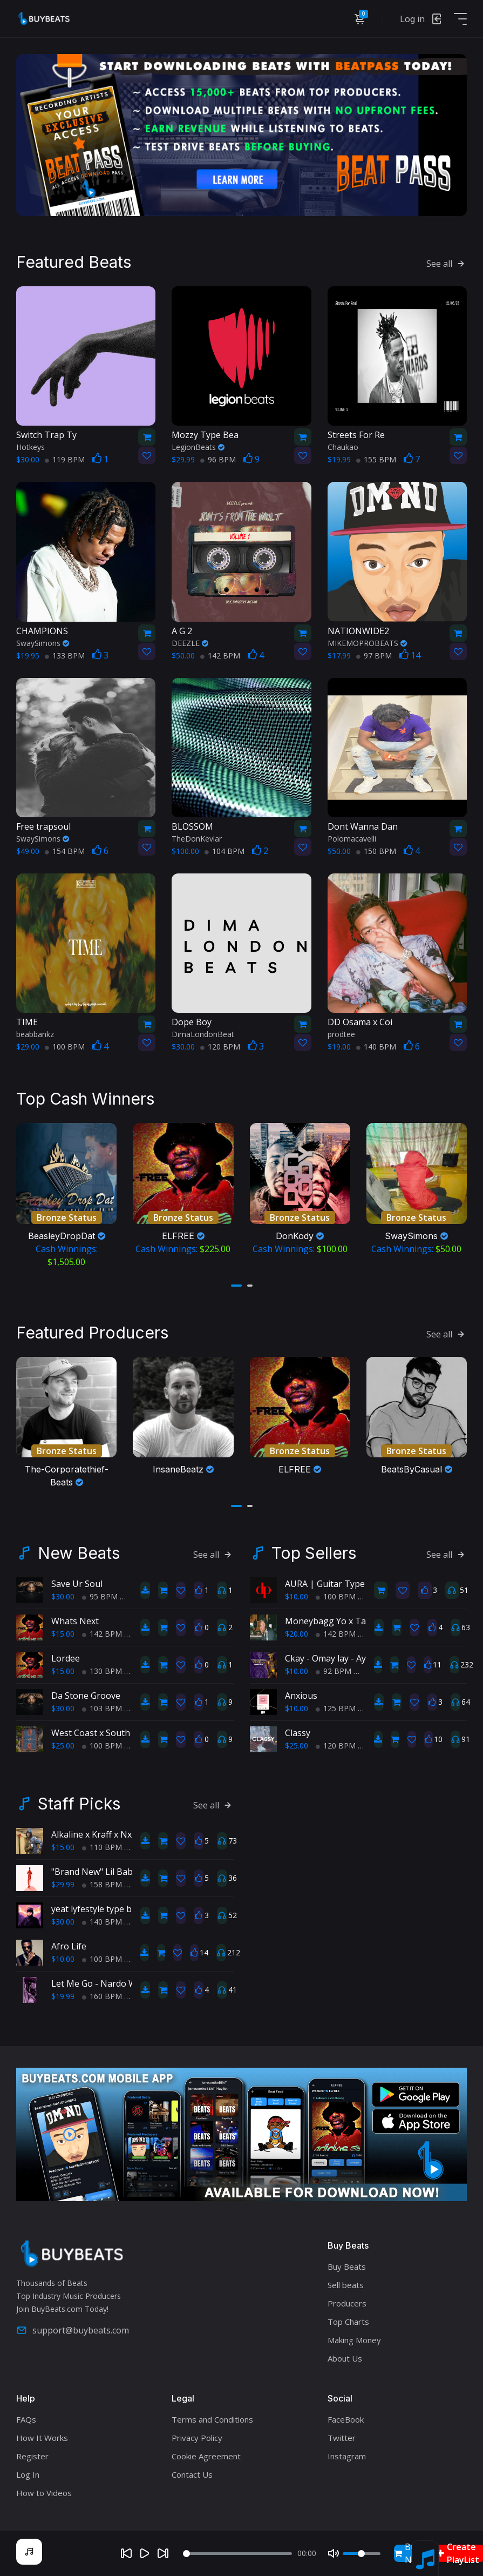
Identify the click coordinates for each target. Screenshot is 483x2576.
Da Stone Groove (85, 1695)
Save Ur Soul (77, 1584)
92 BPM (333, 1671)
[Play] (144, 2553)
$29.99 (62, 1884)
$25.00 (62, 1745)
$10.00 (296, 1596)
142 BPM (220, 655)
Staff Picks (79, 1803)
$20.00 (296, 1634)
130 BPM (102, 1671)
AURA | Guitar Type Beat (335, 1584)
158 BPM (102, 1884)
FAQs (26, 2419)
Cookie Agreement (206, 2456)
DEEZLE (190, 643)
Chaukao (343, 447)
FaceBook (346, 2419)
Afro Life (68, 1946)
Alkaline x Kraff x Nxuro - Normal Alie (126, 1834)
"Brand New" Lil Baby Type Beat (116, 1872)
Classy (297, 1733)
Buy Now (409, 2553)
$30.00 (62, 1596)
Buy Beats (347, 2266)
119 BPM (65, 459)
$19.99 (62, 1996)
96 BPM (218, 459)
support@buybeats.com (72, 2330)
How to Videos (44, 2492)
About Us (345, 2358)
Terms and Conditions (212, 2419)
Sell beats (346, 2284)
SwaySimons (42, 643)
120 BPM (220, 1046)
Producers (347, 2303)
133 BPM (65, 655)
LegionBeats (198, 447)
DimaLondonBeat (203, 1034)
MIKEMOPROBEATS (367, 643)
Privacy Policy (197, 2437)
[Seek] (237, 2553)
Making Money (354, 2340)
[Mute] (333, 2553)
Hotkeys (30, 447)
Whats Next (75, 1621)
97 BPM (374, 655)
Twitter (342, 2437)
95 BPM (100, 1596)
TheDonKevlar (197, 838)
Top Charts (348, 2321)
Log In (27, 2474)
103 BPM (102, 1708)
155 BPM (376, 459)
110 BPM (102, 1847)
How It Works (42, 2437)
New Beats (79, 1553)
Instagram (347, 2456)
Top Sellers (313, 1553)
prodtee (341, 1034)
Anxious (301, 1695)
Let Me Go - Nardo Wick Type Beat (121, 1983)
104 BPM (224, 851)
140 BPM (376, 1046)
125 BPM (336, 1708)
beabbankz (35, 1034)
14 (409, 655)
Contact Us (192, 2474)
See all (446, 264)
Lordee (65, 1658)
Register (32, 2456)
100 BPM (65, 1046)
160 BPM (102, 1996)
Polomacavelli (352, 838)
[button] (236, 1285)
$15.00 (62, 1634)
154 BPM (65, 851)
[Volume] (361, 2553)
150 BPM (376, 851)
